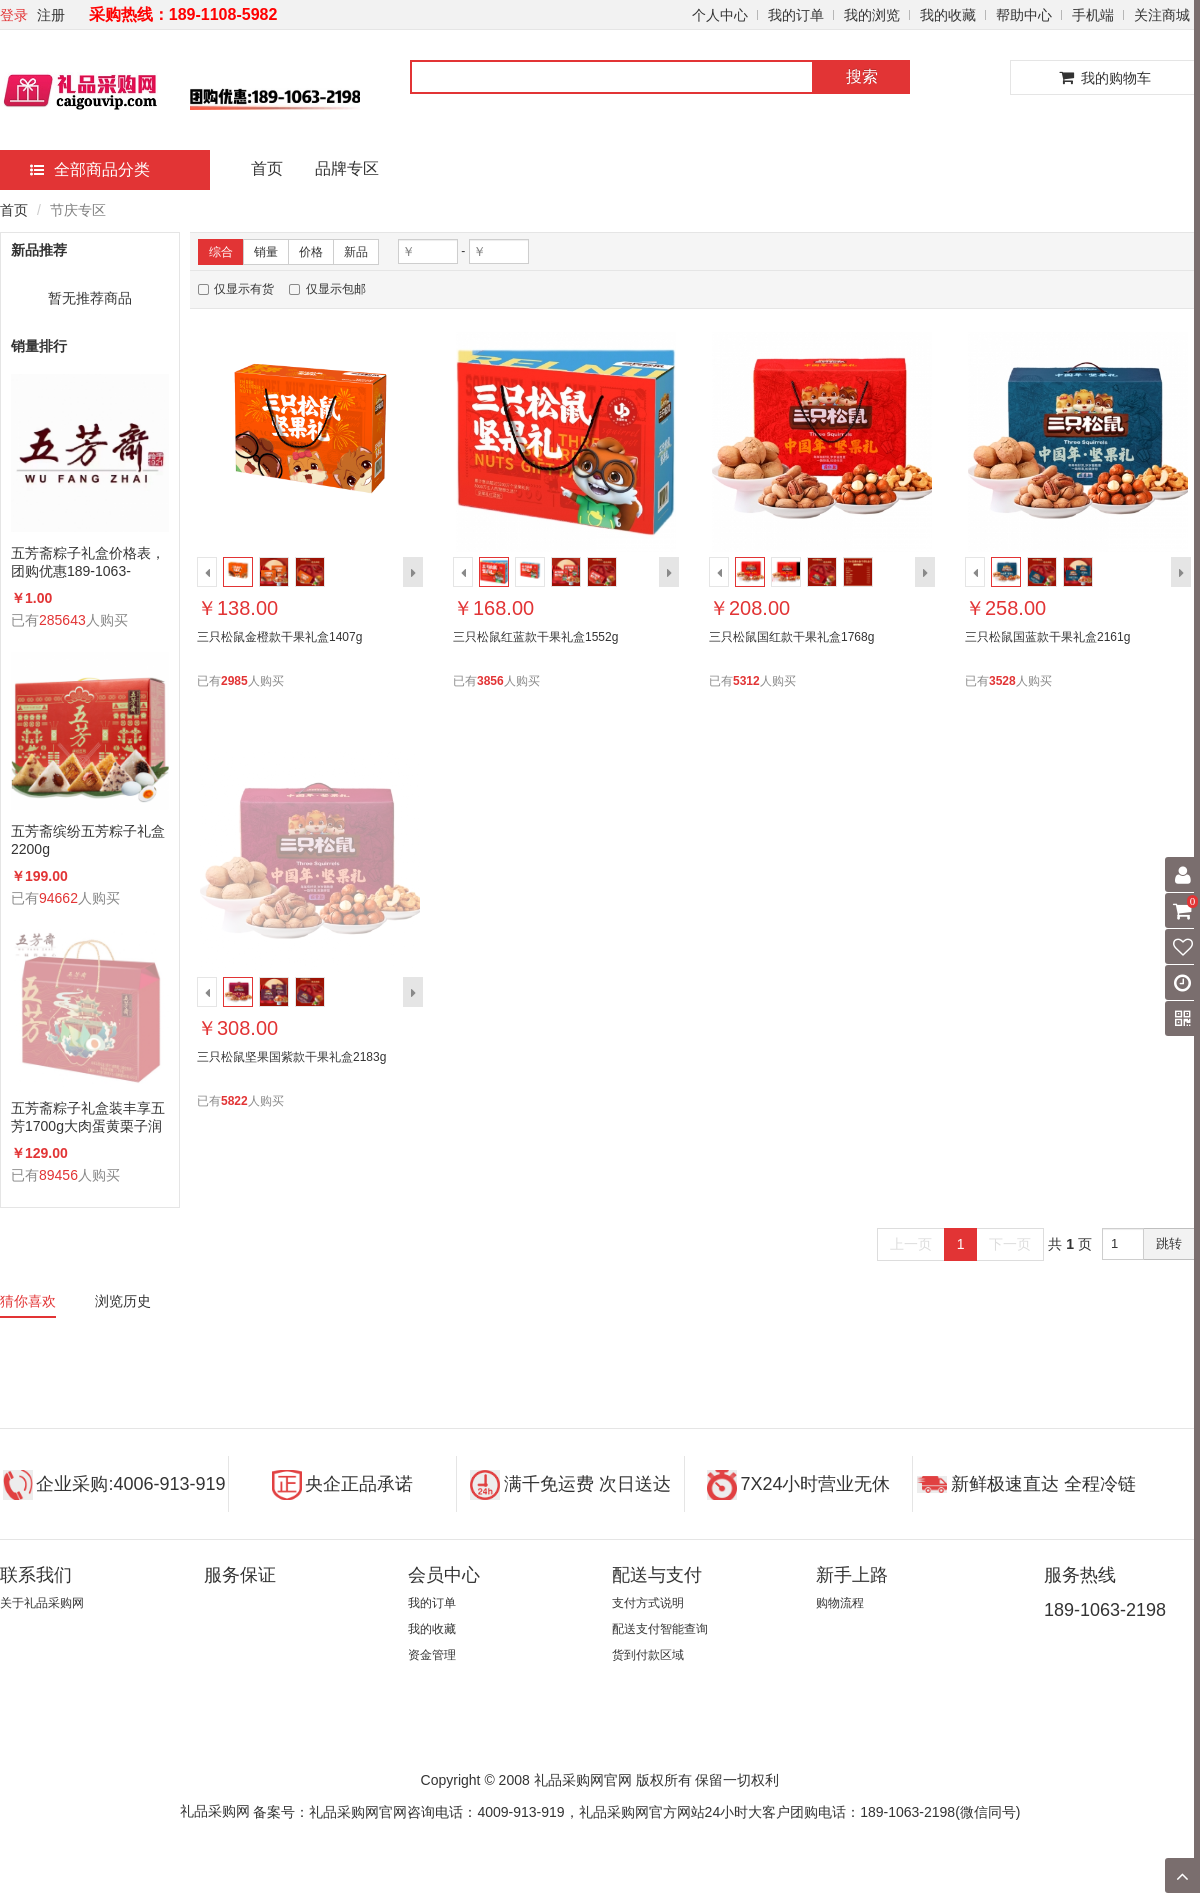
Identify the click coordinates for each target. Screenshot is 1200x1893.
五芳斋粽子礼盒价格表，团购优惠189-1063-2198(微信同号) (88, 562)
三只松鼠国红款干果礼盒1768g (791, 637)
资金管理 (432, 1655)
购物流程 (840, 1603)
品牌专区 (347, 168)
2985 (234, 681)
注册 (51, 15)
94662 (58, 898)
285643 (62, 620)
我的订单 (796, 15)
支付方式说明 (648, 1603)
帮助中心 (1024, 15)
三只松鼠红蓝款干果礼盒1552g (535, 637)
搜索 (862, 76)
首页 (267, 168)
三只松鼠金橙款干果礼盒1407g (279, 637)
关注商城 (1162, 15)
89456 (58, 1175)
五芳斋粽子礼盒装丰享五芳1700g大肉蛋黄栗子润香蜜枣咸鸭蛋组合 (88, 1117)
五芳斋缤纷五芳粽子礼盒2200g (88, 840)
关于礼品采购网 (42, 1603)
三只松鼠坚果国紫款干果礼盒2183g (291, 1057)
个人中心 (720, 15)
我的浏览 (872, 15)
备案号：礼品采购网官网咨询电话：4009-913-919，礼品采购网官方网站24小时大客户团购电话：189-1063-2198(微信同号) (636, 1812)
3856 (490, 681)
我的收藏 (948, 15)
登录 (14, 15)
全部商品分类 (90, 169)
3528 (1002, 681)
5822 (234, 1101)
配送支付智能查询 (660, 1629)
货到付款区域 (648, 1655)
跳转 (1169, 1243)
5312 (746, 681)
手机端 (1093, 15)
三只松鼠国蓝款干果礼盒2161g (1047, 637)
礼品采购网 (215, 1811)
